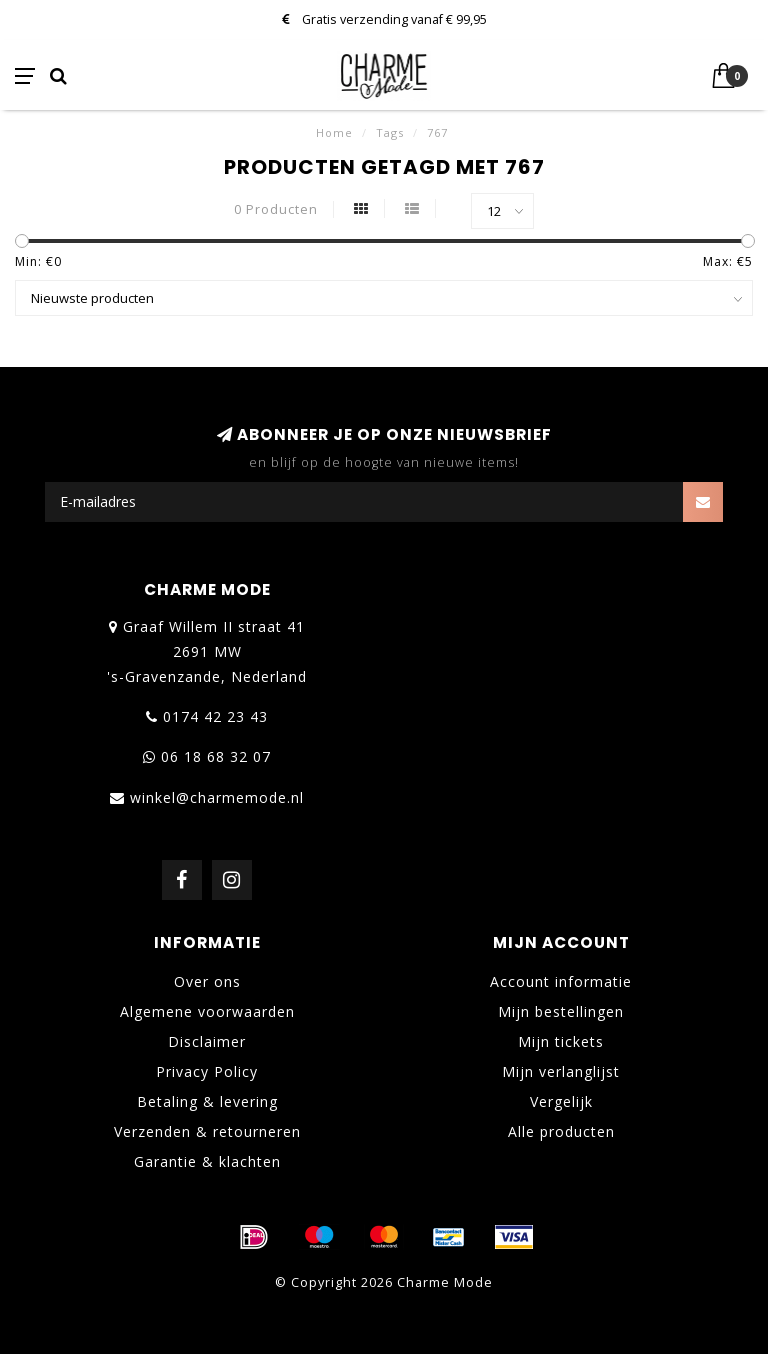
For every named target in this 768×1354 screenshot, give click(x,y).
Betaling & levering (207, 1101)
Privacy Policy (207, 1071)
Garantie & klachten (207, 1161)
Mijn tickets (561, 1041)
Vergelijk (561, 1101)
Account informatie (561, 981)
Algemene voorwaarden (207, 1011)
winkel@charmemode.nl (217, 797)
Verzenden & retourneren (207, 1131)
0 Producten (276, 209)
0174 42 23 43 (215, 716)
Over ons (207, 981)
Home (334, 132)
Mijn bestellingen (561, 1011)
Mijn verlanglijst (561, 1071)
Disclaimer (207, 1041)
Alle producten (561, 1131)
